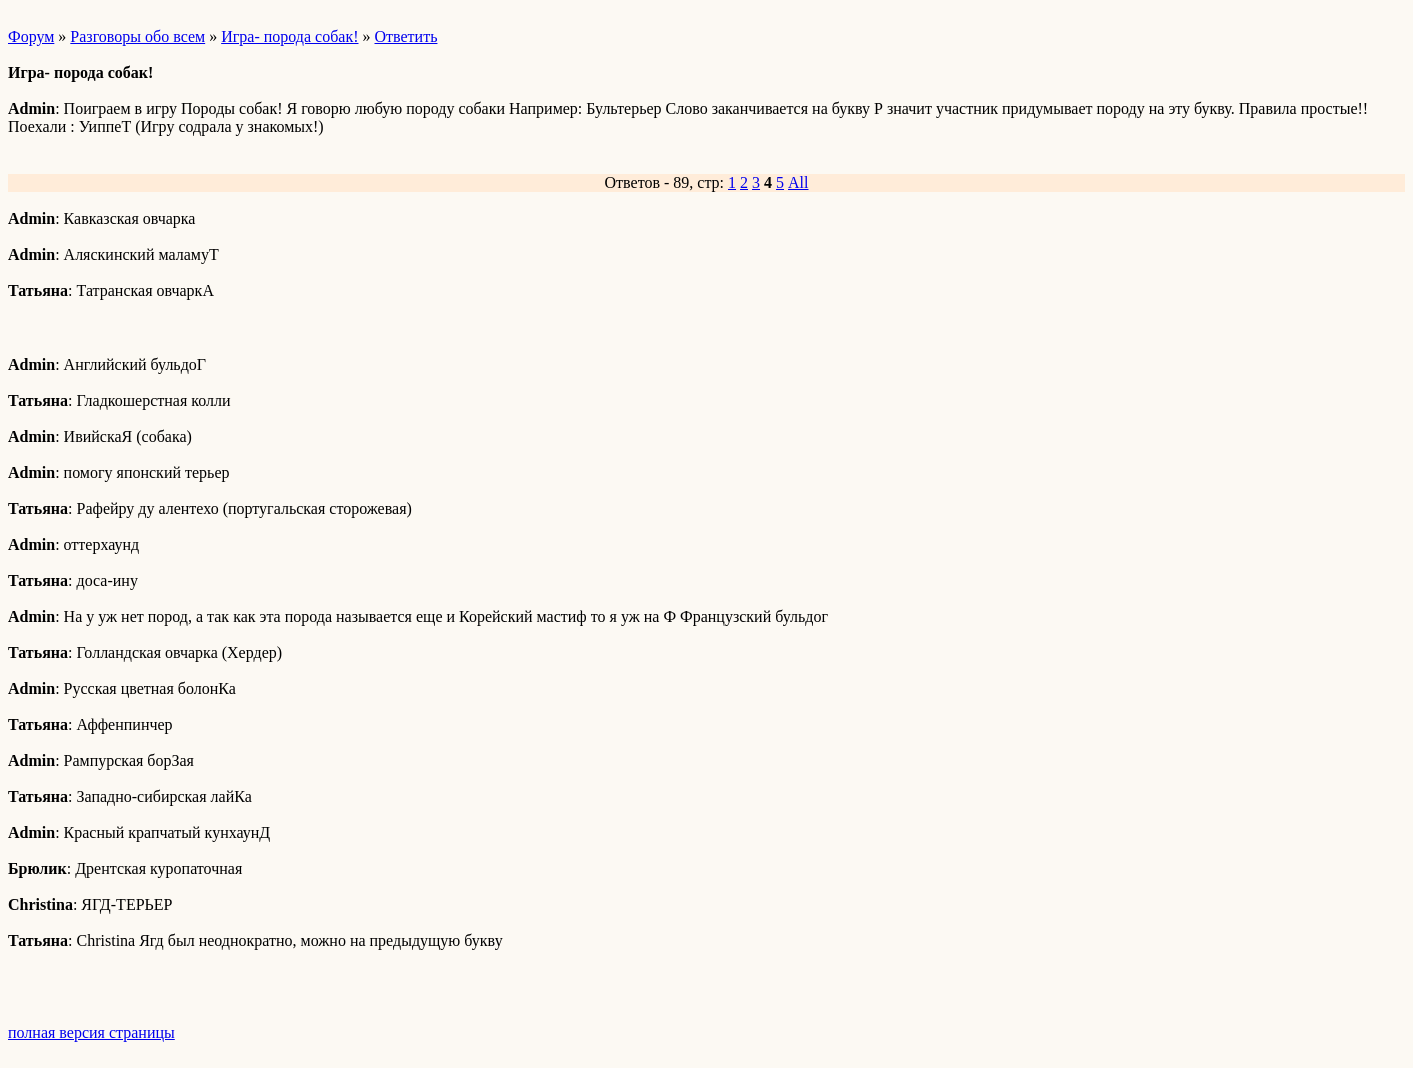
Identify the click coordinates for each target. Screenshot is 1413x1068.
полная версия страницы (91, 1032)
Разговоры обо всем (137, 36)
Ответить (406, 36)
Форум (31, 36)
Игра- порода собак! (289, 36)
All (798, 182)
